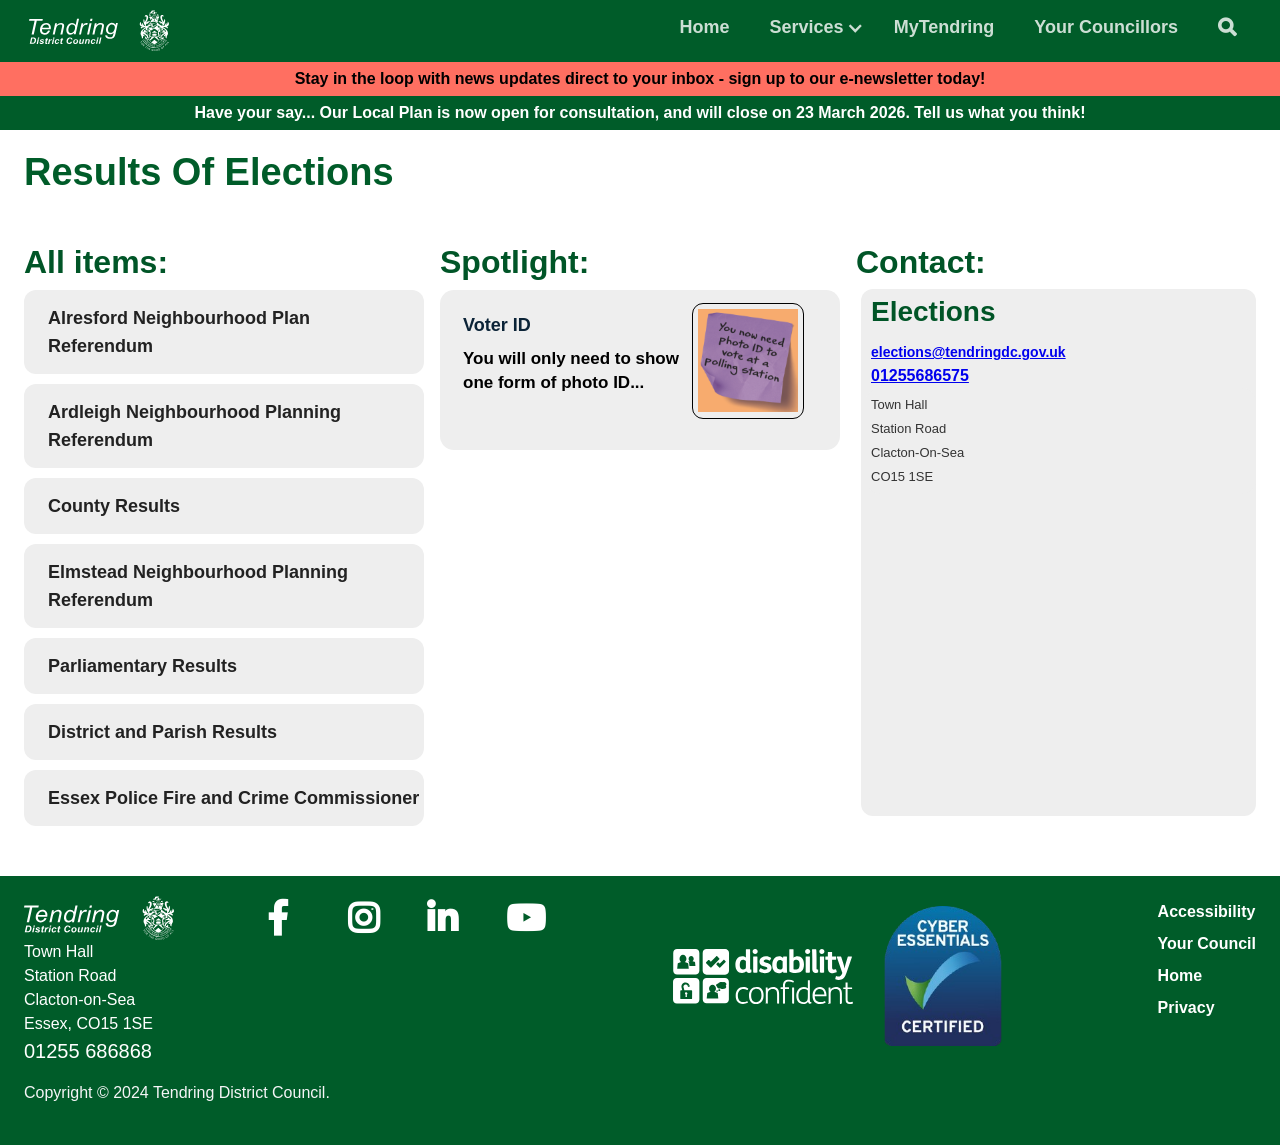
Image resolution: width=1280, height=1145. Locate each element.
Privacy (1186, 1007)
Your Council (1207, 943)
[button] (807, 22)
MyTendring (944, 27)
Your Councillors (1106, 27)
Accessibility (1207, 911)
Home (705, 27)
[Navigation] (99, 30)
